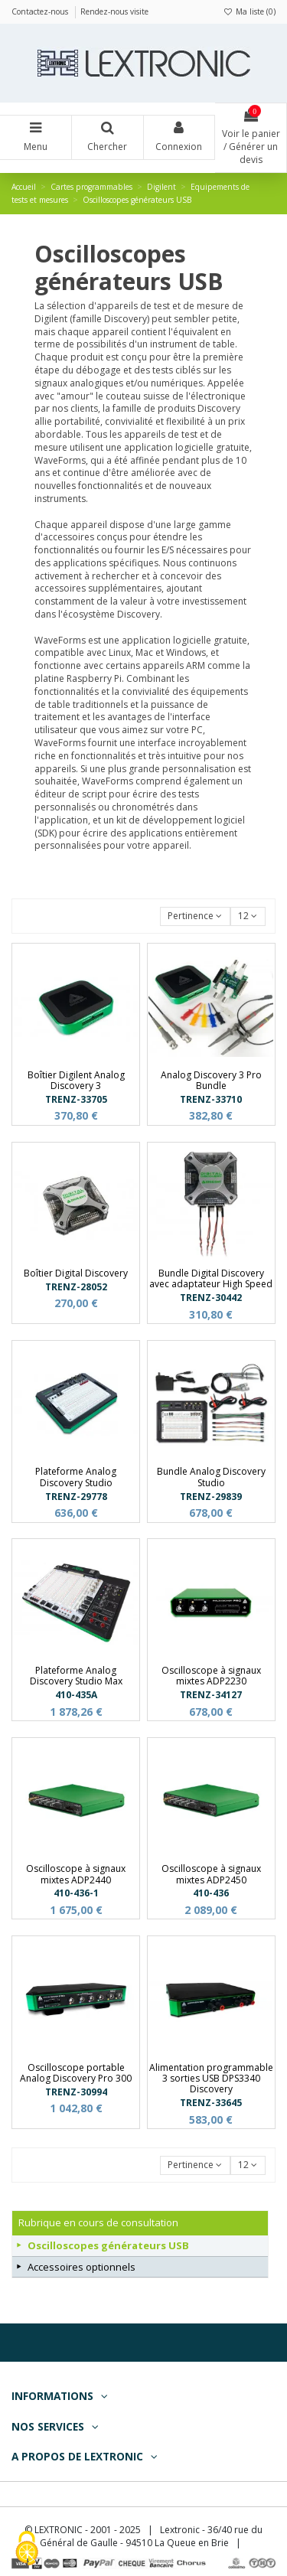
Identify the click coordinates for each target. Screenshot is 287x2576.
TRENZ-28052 (76, 1286)
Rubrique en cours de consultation (98, 2222)
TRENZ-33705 (76, 1099)
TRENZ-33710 (211, 1099)
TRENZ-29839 (211, 1496)
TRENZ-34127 (211, 1694)
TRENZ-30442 (211, 1297)
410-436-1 (76, 1892)
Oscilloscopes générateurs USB (108, 2245)
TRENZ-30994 (76, 2091)
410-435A (76, 1694)
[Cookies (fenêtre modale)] (27, 2549)
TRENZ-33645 (211, 2102)
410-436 (211, 1892)
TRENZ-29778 (76, 1496)
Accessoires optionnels (81, 2267)
